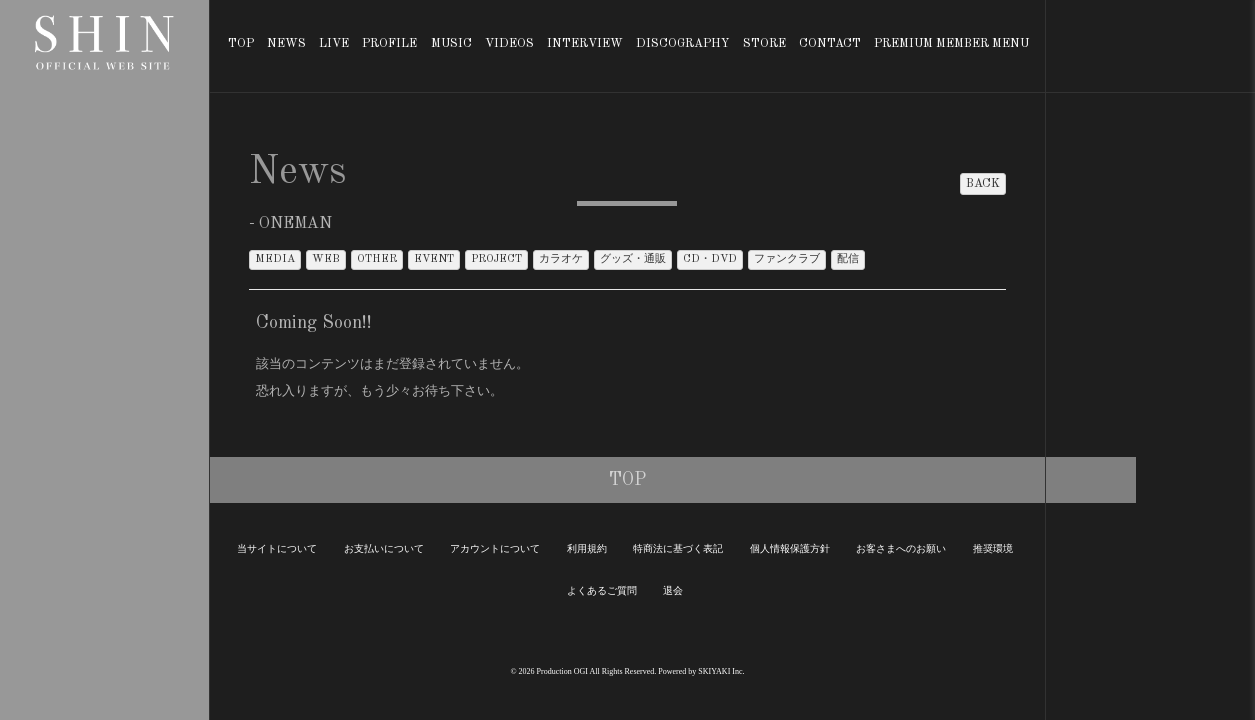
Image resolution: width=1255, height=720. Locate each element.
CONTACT (830, 44)
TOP (241, 44)
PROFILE (389, 44)
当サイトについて (277, 548)
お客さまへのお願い (901, 548)
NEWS (286, 44)
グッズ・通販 (633, 259)
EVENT (434, 259)
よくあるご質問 (602, 590)
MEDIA (275, 259)
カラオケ (561, 259)
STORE (764, 44)
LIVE (334, 44)
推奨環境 (993, 548)
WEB (326, 259)
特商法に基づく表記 (678, 548)
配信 (848, 259)
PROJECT (496, 259)
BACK (983, 184)
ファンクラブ (787, 259)
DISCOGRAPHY (682, 44)
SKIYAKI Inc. (721, 671)
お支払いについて (384, 548)
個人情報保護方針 (790, 548)
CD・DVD (710, 259)
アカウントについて (495, 548)
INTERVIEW (585, 44)
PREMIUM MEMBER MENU (951, 44)
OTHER (377, 259)
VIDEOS (509, 44)
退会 (673, 590)
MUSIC (451, 44)
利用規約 (587, 548)
